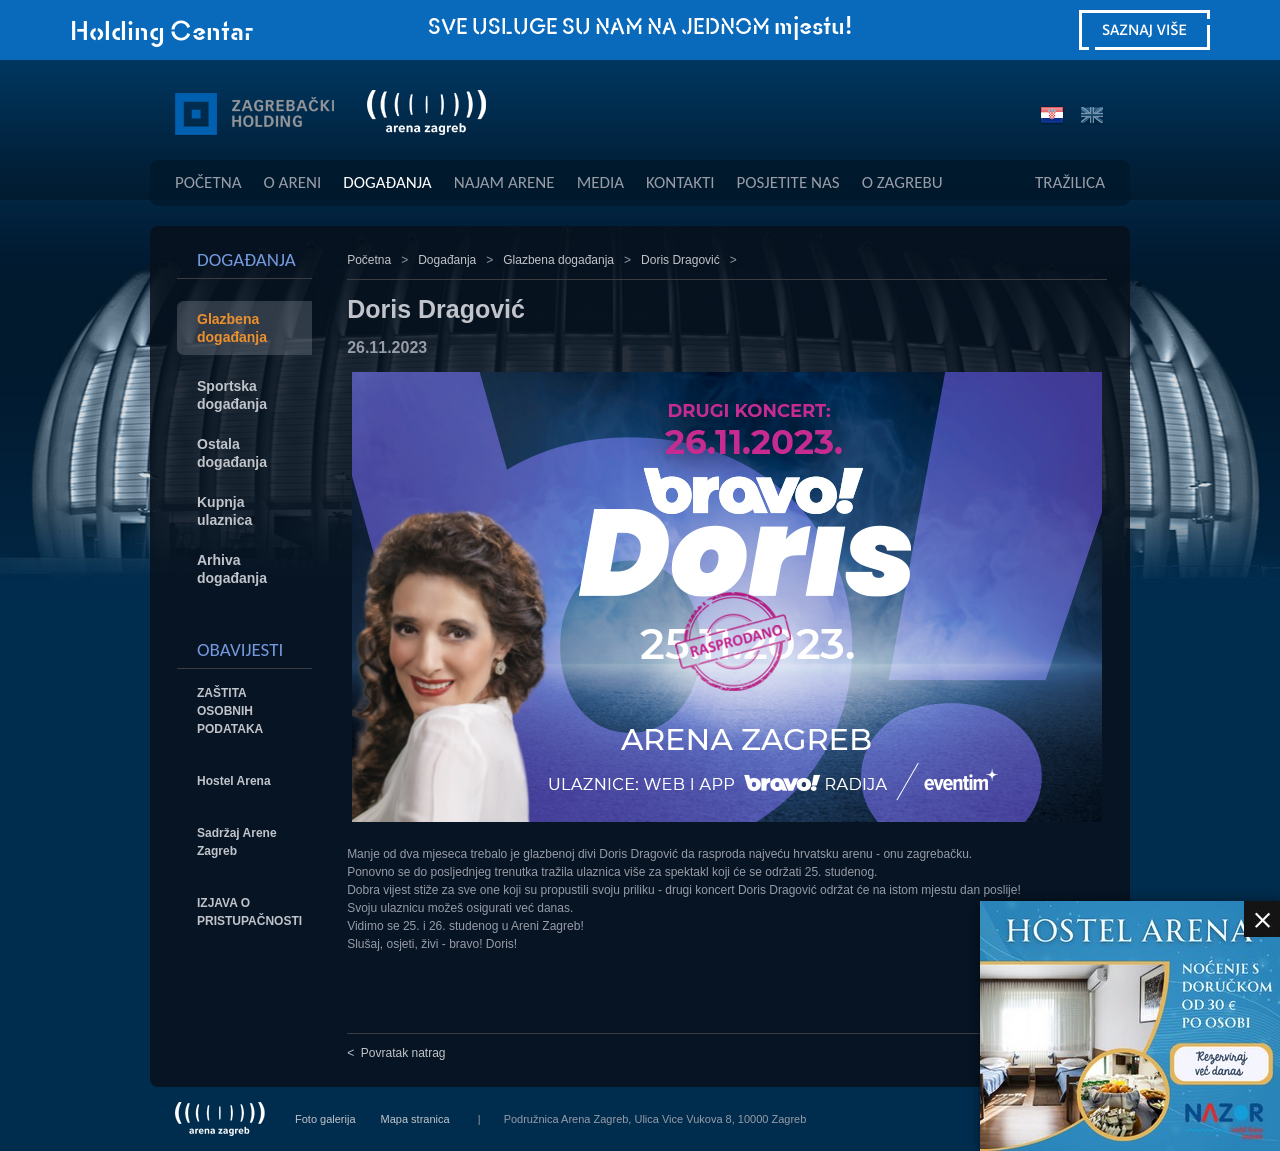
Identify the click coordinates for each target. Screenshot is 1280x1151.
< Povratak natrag (396, 1053)
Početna (208, 182)
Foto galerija (325, 1119)
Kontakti (680, 182)
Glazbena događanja (558, 260)
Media (600, 182)
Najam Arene (504, 182)
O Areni (293, 182)
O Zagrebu (902, 182)
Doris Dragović (680, 260)
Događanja (387, 182)
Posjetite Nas (788, 182)
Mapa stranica (415, 1119)
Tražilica (1070, 182)
